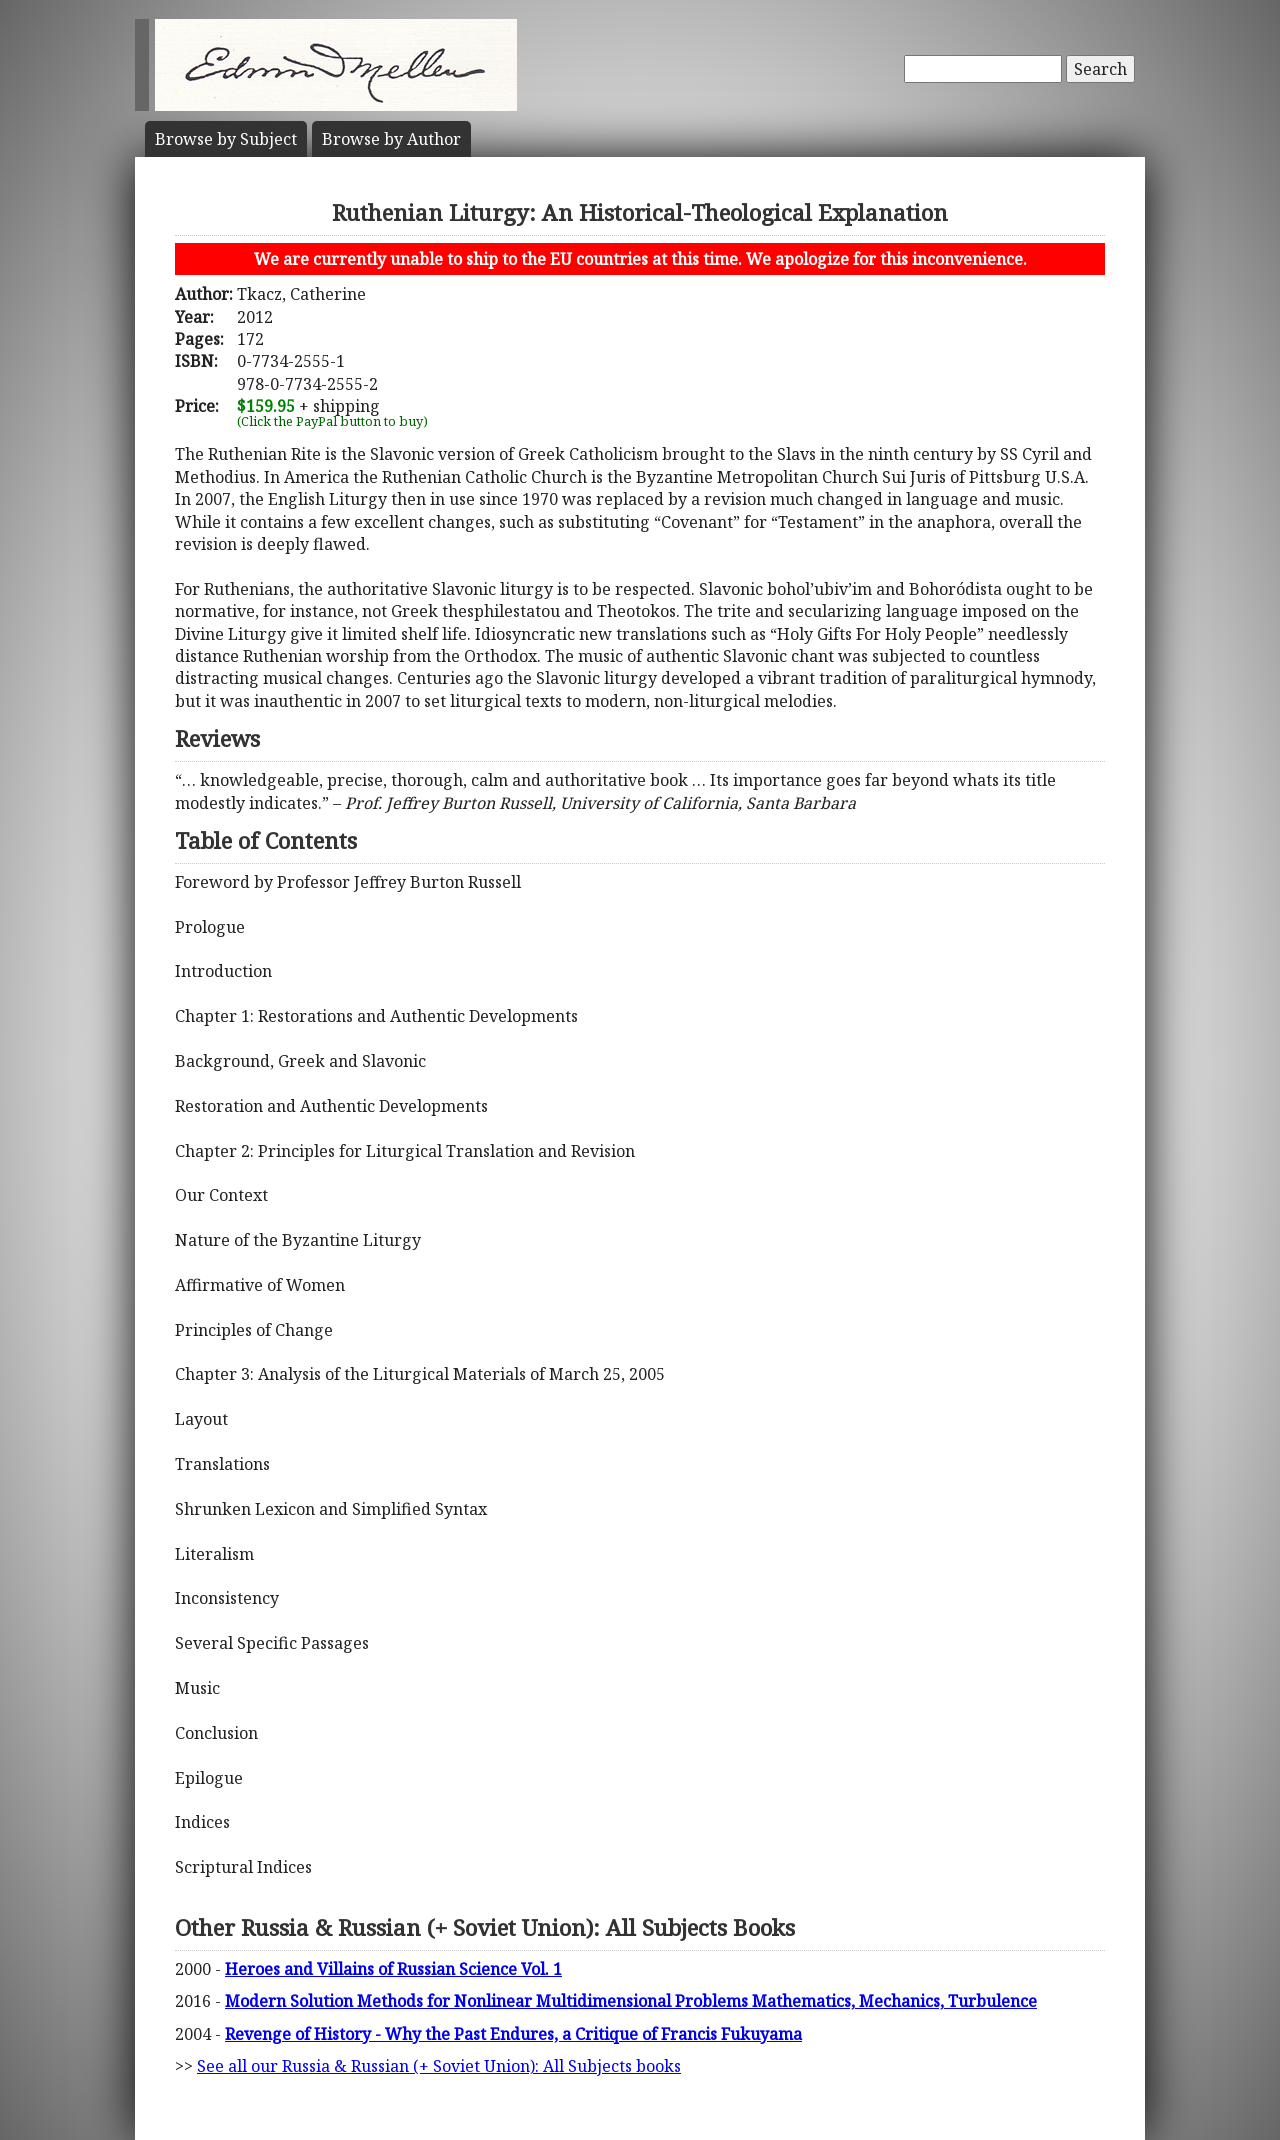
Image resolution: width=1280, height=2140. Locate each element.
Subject (226, 139)
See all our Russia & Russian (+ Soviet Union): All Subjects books (439, 2066)
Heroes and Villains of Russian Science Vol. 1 (393, 1969)
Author (391, 139)
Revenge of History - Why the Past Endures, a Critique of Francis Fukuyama (513, 2034)
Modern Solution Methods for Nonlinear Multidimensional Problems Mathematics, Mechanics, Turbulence (631, 2001)
